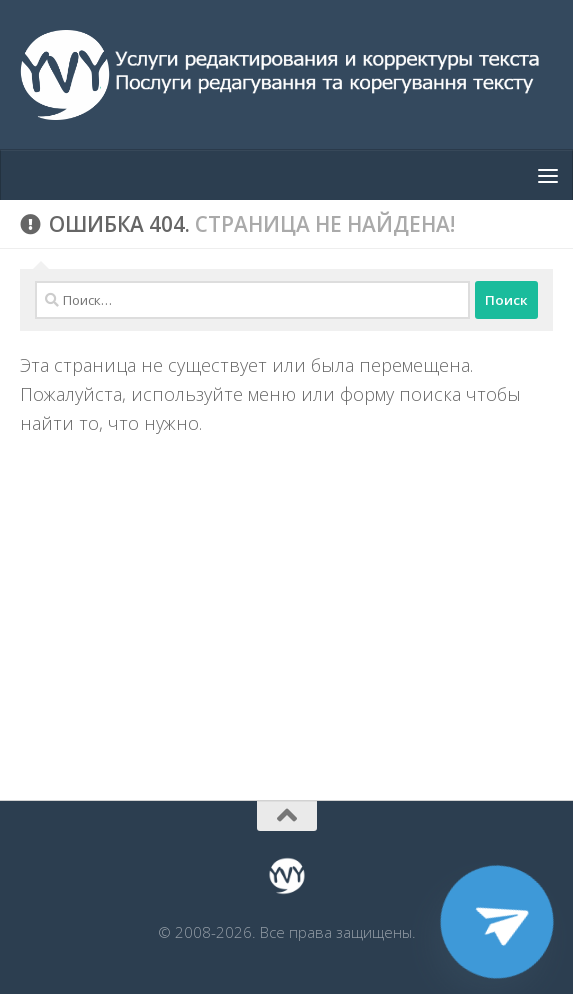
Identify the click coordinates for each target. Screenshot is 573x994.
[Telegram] (497, 922)
